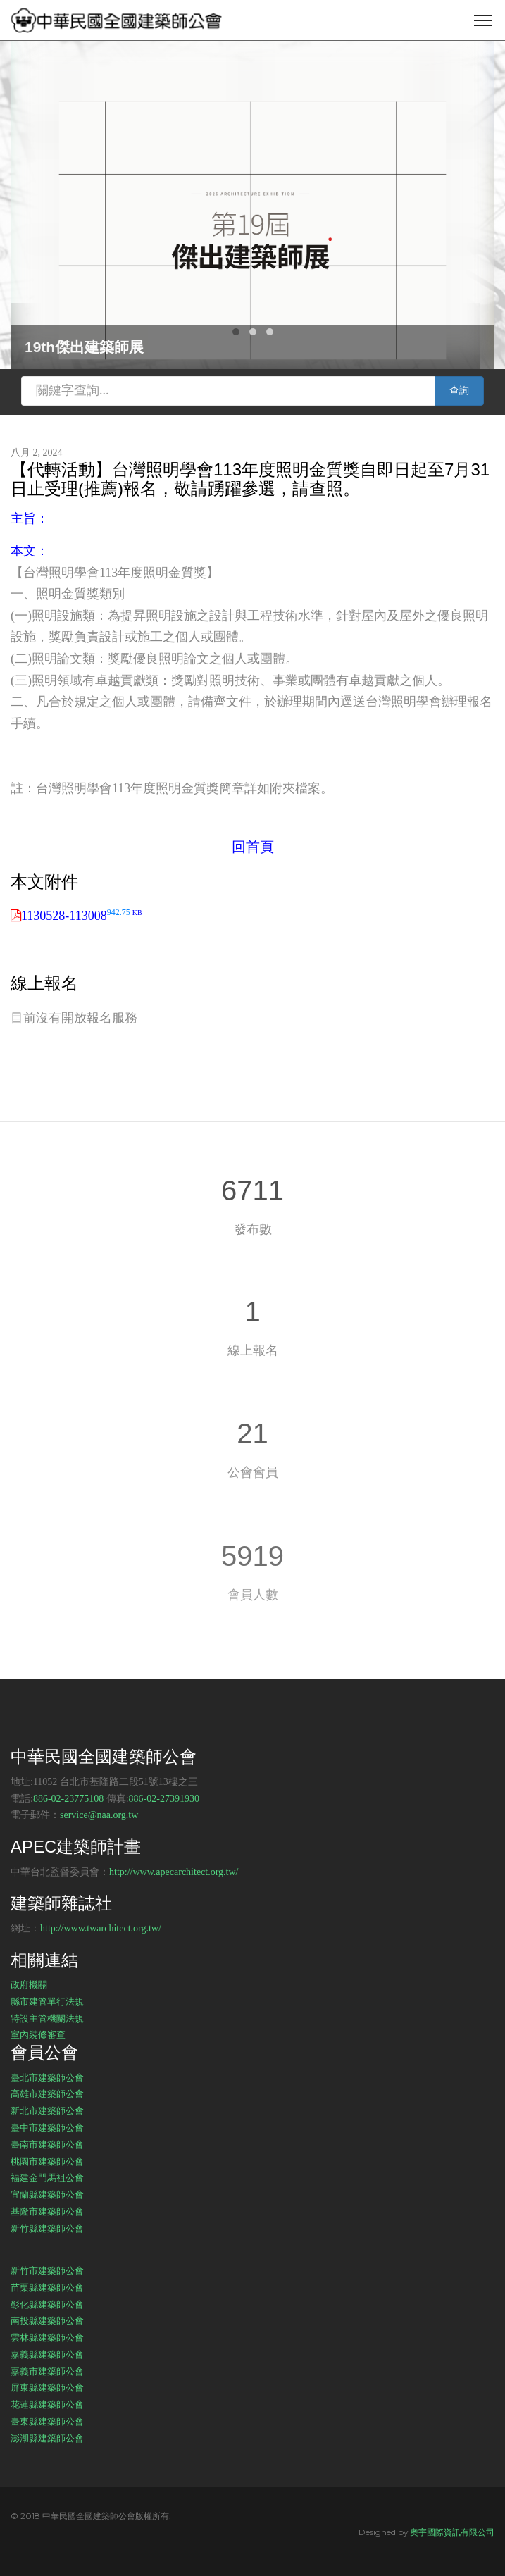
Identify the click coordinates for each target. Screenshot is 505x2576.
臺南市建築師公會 (47, 2144)
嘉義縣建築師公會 (47, 2354)
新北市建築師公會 (47, 2110)
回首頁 (253, 846)
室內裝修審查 (38, 2034)
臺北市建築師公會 (47, 2077)
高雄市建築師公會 (47, 2093)
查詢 (459, 390)
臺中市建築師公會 (47, 2127)
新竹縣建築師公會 (47, 2228)
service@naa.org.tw (99, 1815)
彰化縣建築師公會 (47, 2304)
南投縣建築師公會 (47, 2320)
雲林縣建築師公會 (47, 2337)
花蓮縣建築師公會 (47, 2404)
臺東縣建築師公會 (47, 2421)
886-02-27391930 (164, 1798)
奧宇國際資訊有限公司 (452, 2532)
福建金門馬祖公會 (47, 2177)
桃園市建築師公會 (47, 2161)
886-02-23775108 (68, 1798)
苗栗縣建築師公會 (47, 2287)
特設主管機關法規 (47, 2018)
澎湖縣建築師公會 (47, 2438)
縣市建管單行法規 (47, 2001)
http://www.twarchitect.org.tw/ (100, 1928)
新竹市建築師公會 (47, 2270)
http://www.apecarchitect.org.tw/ (174, 1872)
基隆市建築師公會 (47, 2211)
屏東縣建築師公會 (47, 2387)
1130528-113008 (81, 916)
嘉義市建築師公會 (47, 2371)
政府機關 (29, 1984)
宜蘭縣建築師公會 (47, 2194)
